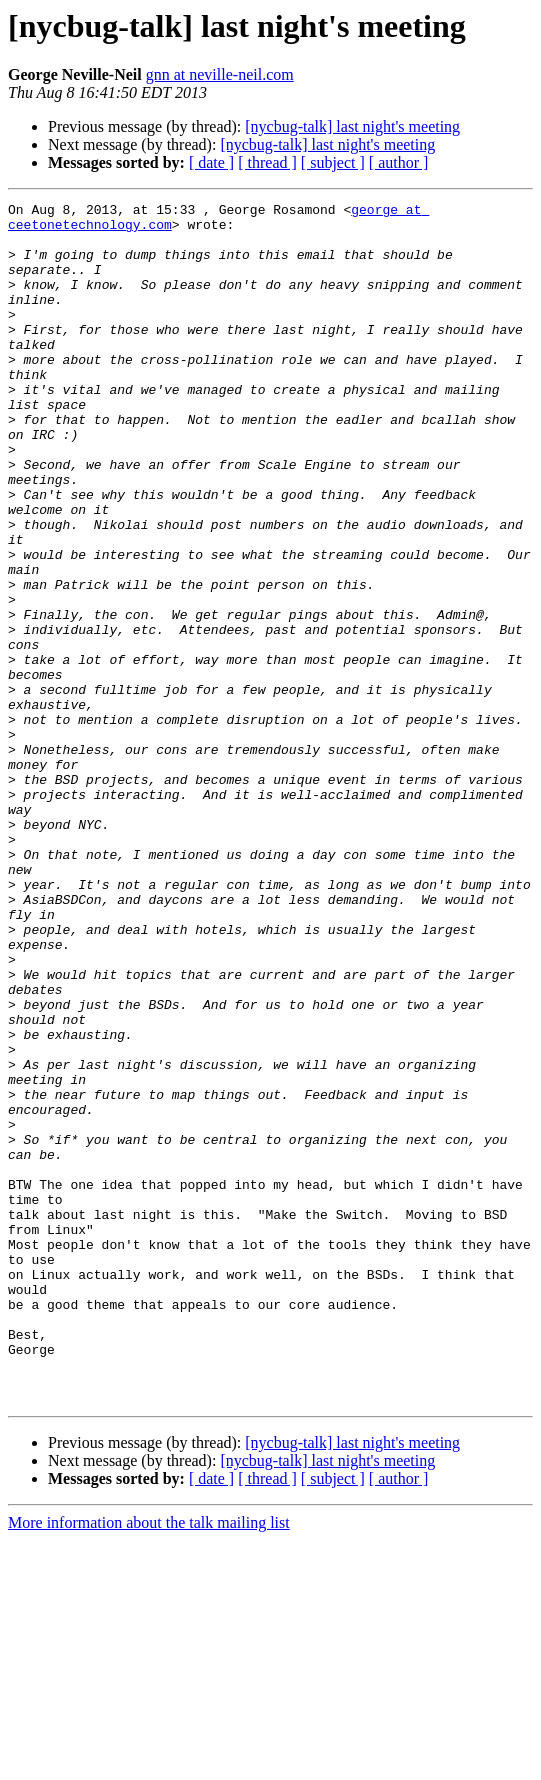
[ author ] (399, 162)
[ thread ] (267, 162)
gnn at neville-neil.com (220, 74)
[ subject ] (333, 162)
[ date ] (211, 162)
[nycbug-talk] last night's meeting (352, 126)
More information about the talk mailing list (149, 1762)
